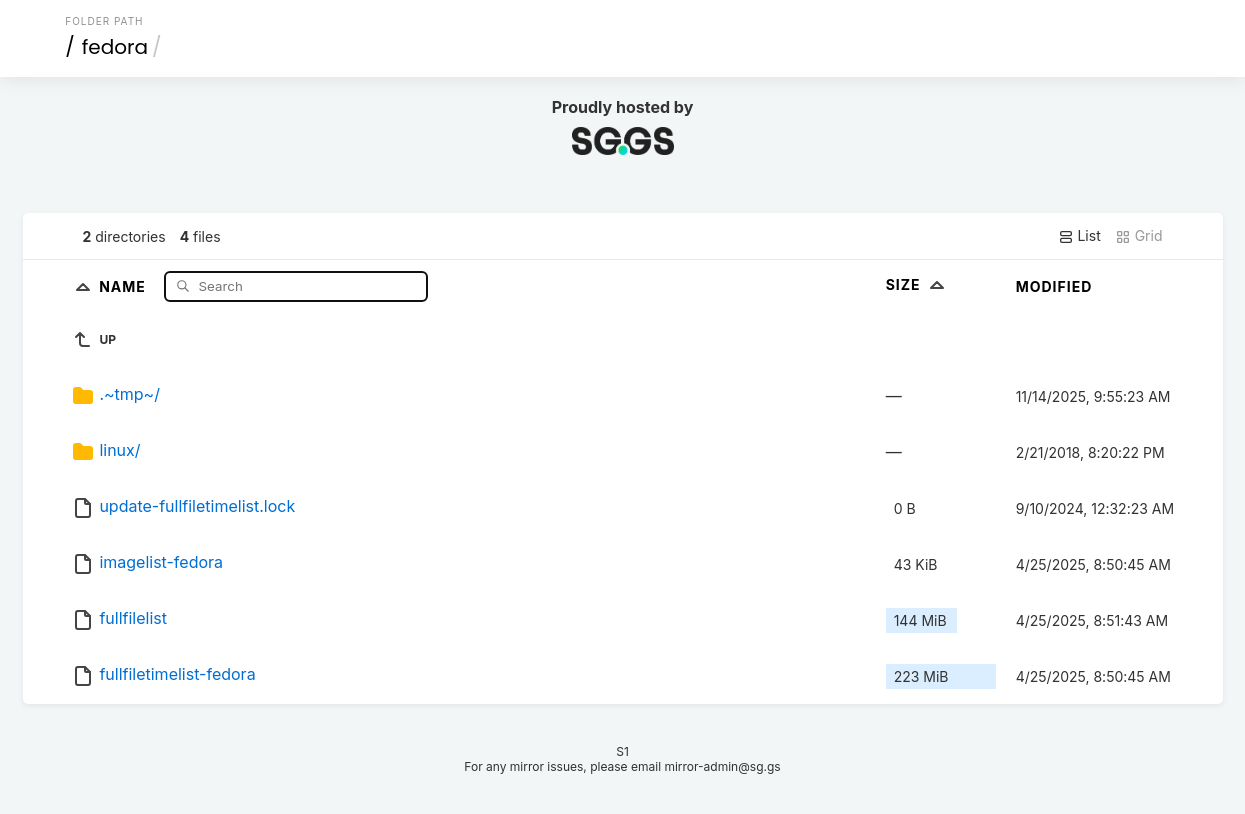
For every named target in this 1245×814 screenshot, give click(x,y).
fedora (115, 47)
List (1079, 236)
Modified (1054, 286)
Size (917, 284)
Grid (1139, 236)
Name (124, 285)
